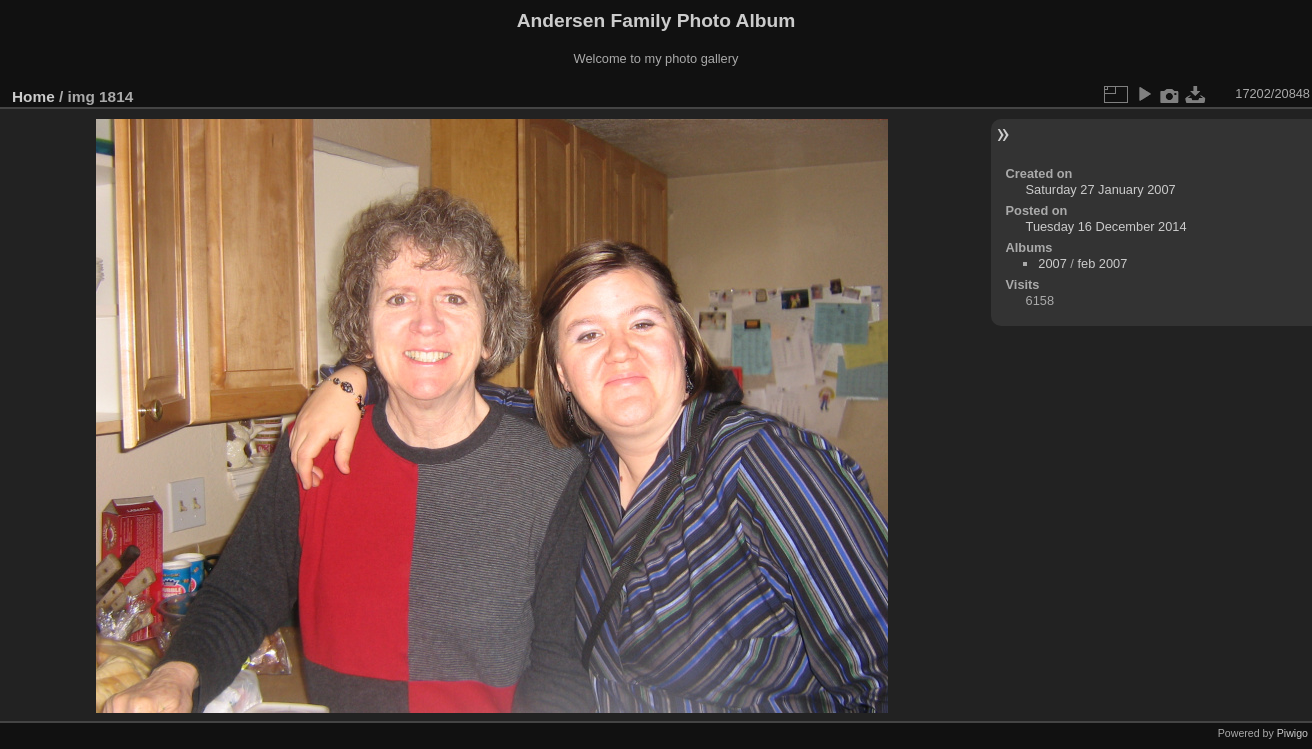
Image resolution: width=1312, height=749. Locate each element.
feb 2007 (1102, 263)
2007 (1052, 263)
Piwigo (1292, 733)
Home (33, 96)
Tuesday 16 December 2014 (1106, 226)
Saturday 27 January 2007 (1101, 189)
